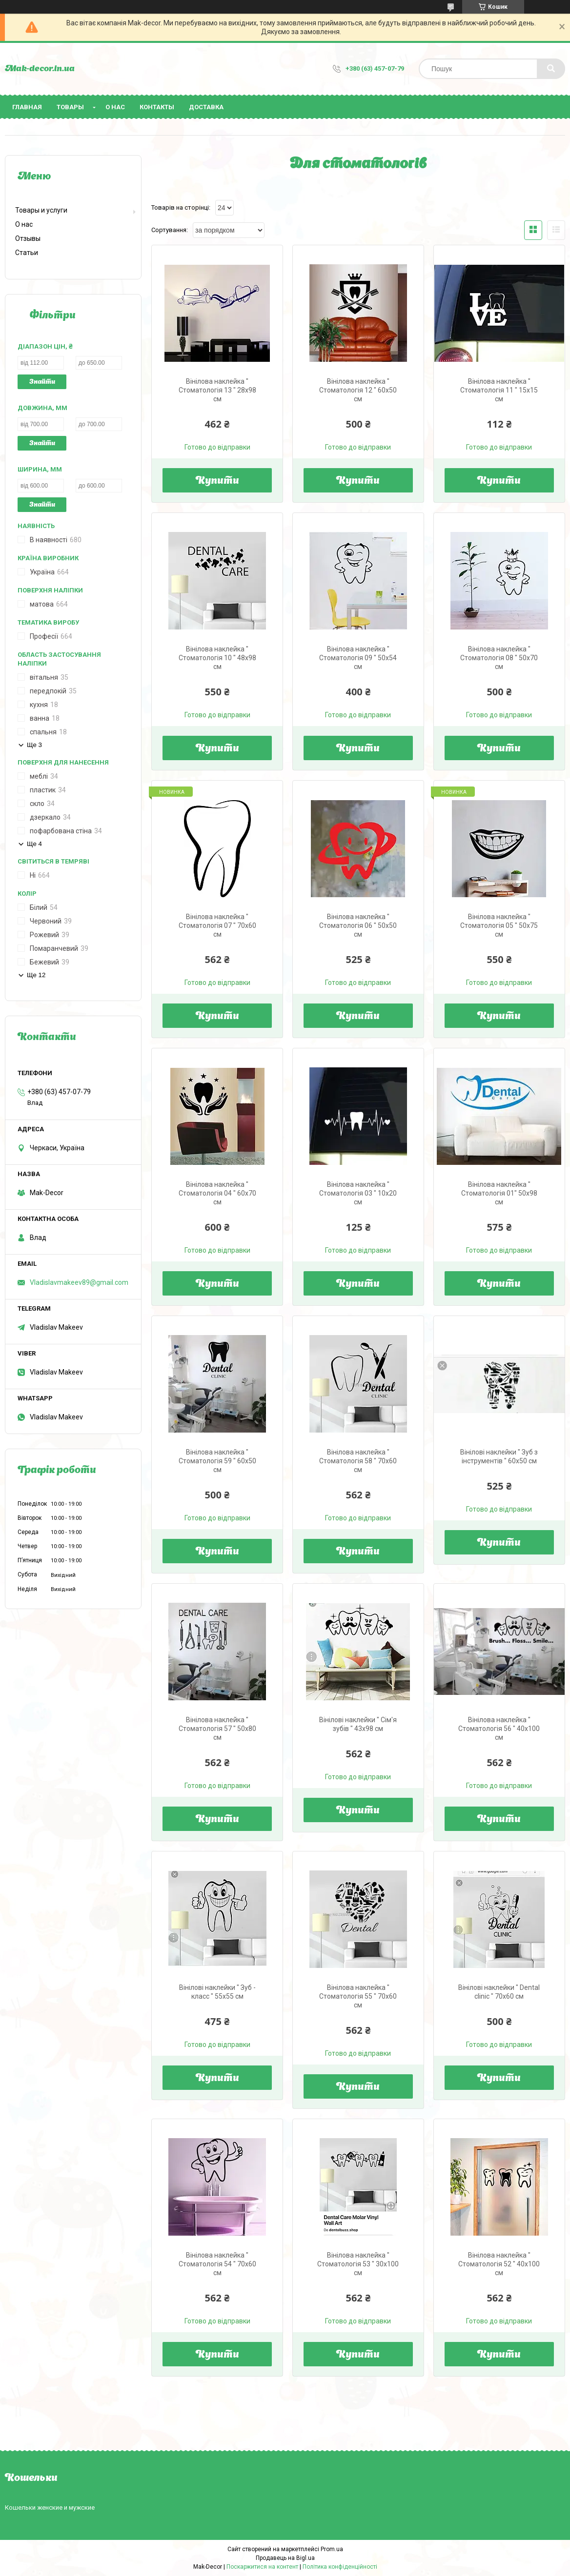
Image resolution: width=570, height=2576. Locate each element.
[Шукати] (551, 69)
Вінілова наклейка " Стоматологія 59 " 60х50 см (217, 1461)
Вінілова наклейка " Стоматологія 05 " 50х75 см (499, 925)
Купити (217, 481)
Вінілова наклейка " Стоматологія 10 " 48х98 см (217, 657)
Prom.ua (332, 2549)
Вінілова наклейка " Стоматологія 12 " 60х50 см (358, 390)
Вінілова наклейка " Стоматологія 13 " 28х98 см (217, 390)
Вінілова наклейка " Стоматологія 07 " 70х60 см (217, 925)
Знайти (42, 382)
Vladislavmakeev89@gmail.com (79, 1282)
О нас (115, 107)
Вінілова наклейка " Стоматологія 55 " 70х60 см (358, 1996)
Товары (70, 107)
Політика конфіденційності (340, 2566)
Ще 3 (34, 744)
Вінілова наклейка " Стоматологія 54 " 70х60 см (217, 2264)
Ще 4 (34, 843)
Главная (27, 107)
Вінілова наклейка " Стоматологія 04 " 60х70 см (217, 1193)
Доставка (206, 107)
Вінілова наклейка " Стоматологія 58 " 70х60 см (358, 1461)
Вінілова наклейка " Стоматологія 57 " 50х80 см (217, 1728)
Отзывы (28, 238)
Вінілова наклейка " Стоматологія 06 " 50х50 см (358, 925)
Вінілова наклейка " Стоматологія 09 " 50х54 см (358, 657)
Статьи (26, 252)
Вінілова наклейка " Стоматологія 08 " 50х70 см (499, 657)
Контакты (157, 107)
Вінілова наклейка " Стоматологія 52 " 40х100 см (499, 2264)
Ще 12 (36, 975)
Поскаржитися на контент (262, 2566)
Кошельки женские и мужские (50, 2507)
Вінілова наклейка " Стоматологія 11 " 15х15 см (499, 390)
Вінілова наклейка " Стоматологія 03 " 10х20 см (358, 1193)
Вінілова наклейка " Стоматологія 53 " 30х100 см (358, 2264)
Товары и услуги (41, 210)
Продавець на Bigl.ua (285, 2558)
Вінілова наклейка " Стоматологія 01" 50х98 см (499, 1193)
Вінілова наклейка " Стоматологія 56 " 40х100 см (499, 1728)
